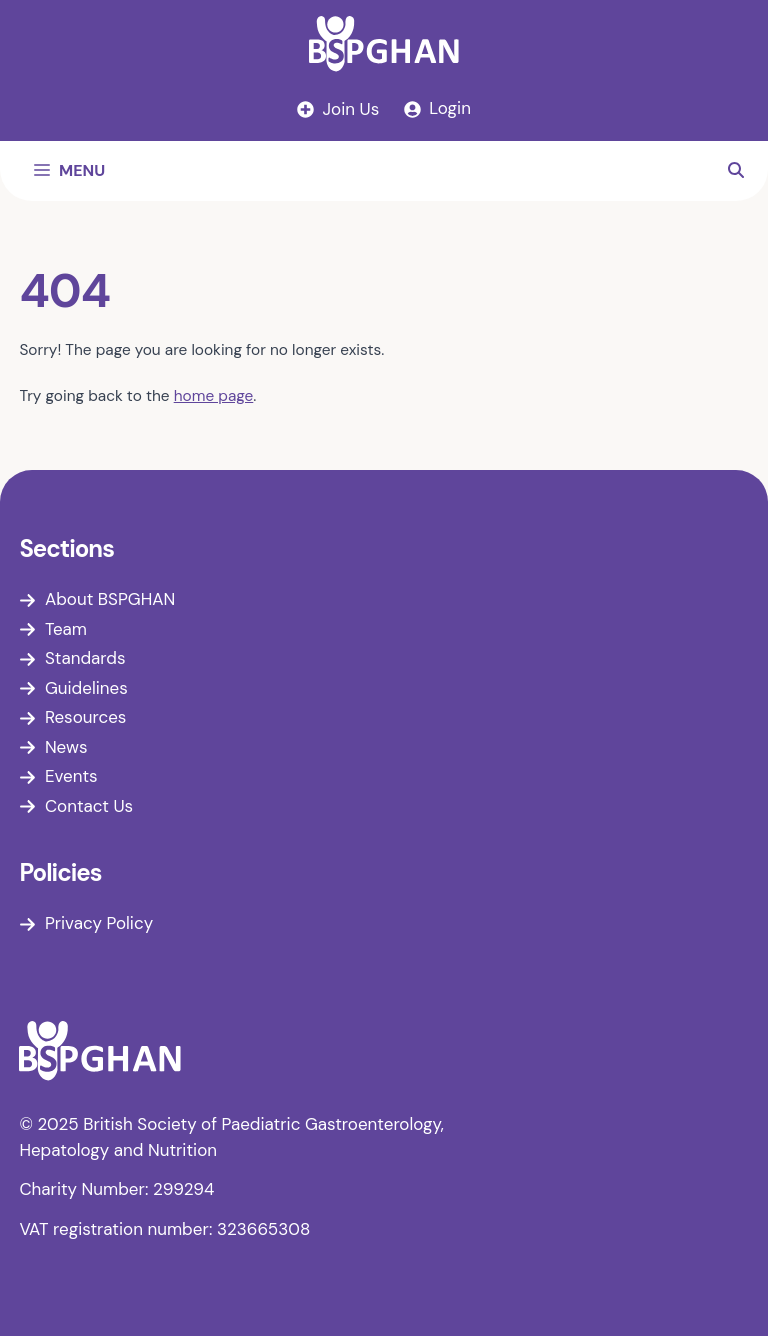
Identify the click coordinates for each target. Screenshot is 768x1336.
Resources (85, 717)
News (66, 747)
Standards (85, 658)
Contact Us (89, 806)
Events (71, 776)
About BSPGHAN (110, 599)
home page (214, 396)
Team (66, 629)
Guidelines (86, 688)
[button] (736, 171)
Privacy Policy (99, 923)
